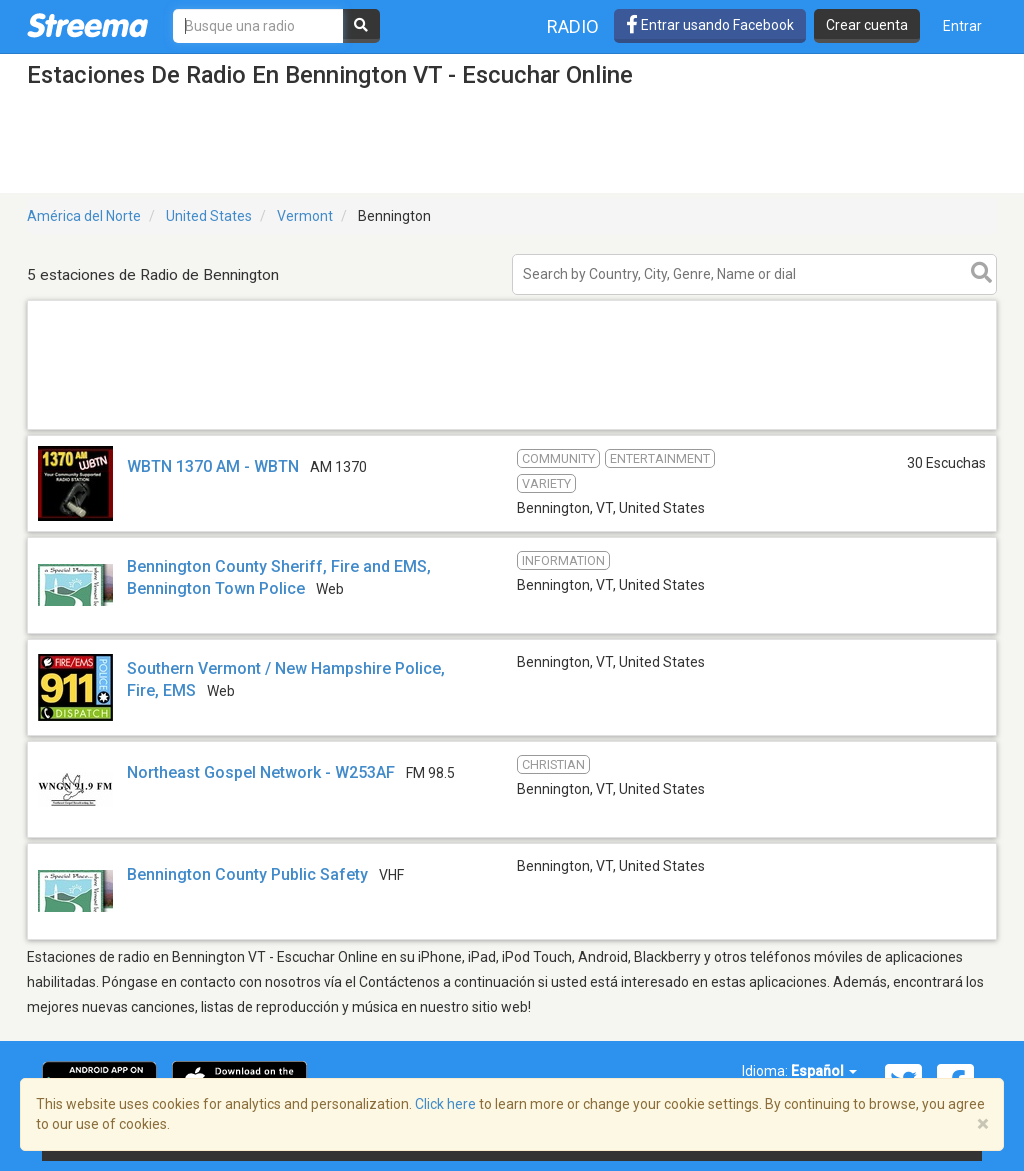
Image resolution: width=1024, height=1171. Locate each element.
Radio (573, 26)
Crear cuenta (867, 25)
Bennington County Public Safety (247, 874)
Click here (445, 1104)
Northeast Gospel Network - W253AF (261, 772)
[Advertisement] (512, 428)
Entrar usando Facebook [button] (710, 25)
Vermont (305, 216)
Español (824, 1071)
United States (209, 216)
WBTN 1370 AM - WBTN (213, 466)
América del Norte (84, 216)
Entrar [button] (962, 26)
